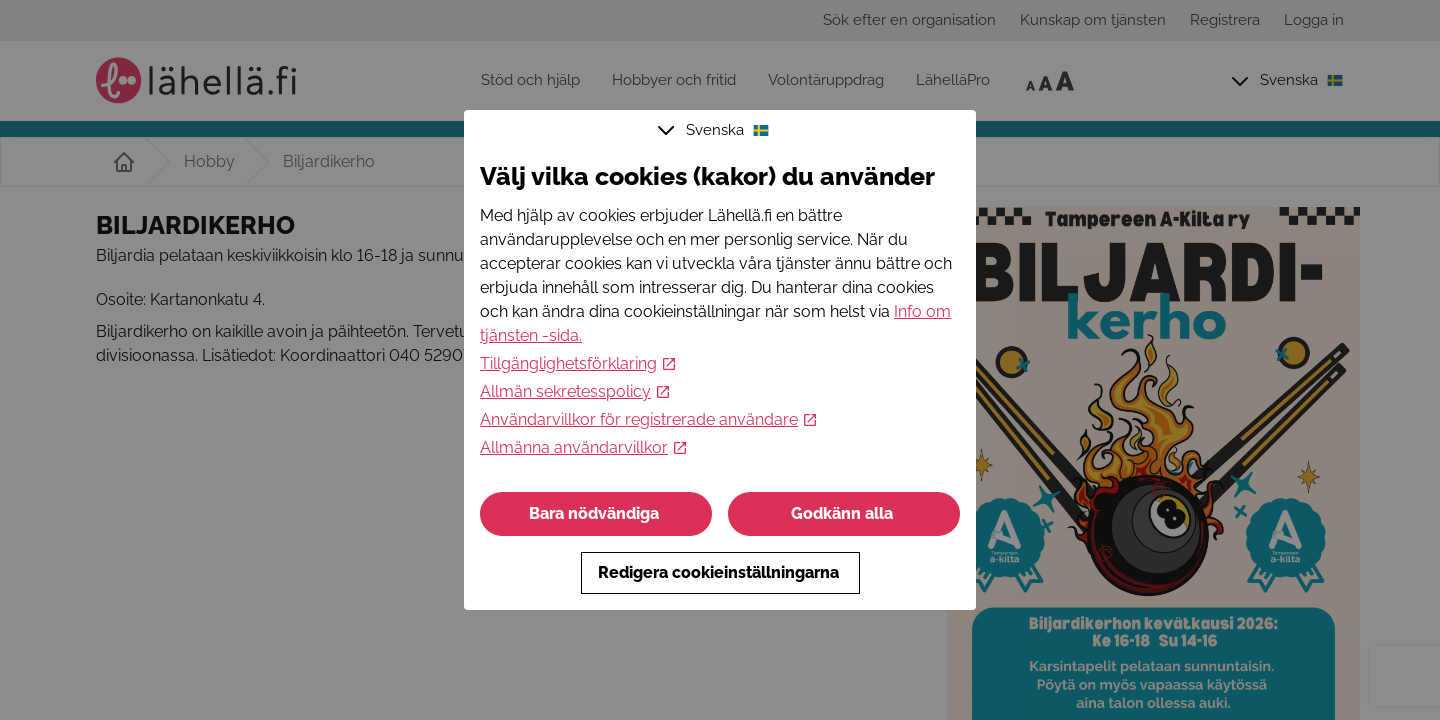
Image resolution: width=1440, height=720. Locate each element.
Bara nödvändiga (596, 513)
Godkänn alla (844, 513)
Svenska (716, 130)
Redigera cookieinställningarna (720, 572)
